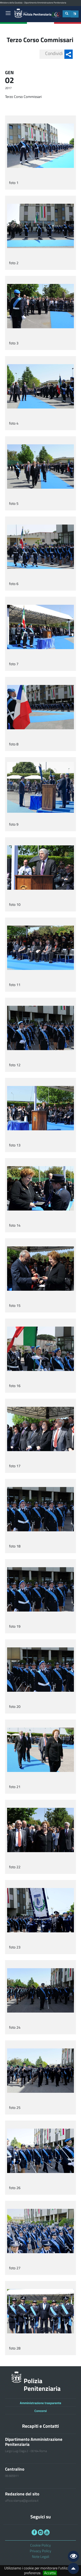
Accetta (50, 2573)
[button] (75, 14)
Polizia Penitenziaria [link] (37, 14)
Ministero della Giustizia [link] (11, 2)
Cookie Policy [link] (40, 2545)
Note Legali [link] (40, 2556)
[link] (8, 13)
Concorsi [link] (40, 2410)
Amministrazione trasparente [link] (40, 2402)
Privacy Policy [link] (40, 2551)
